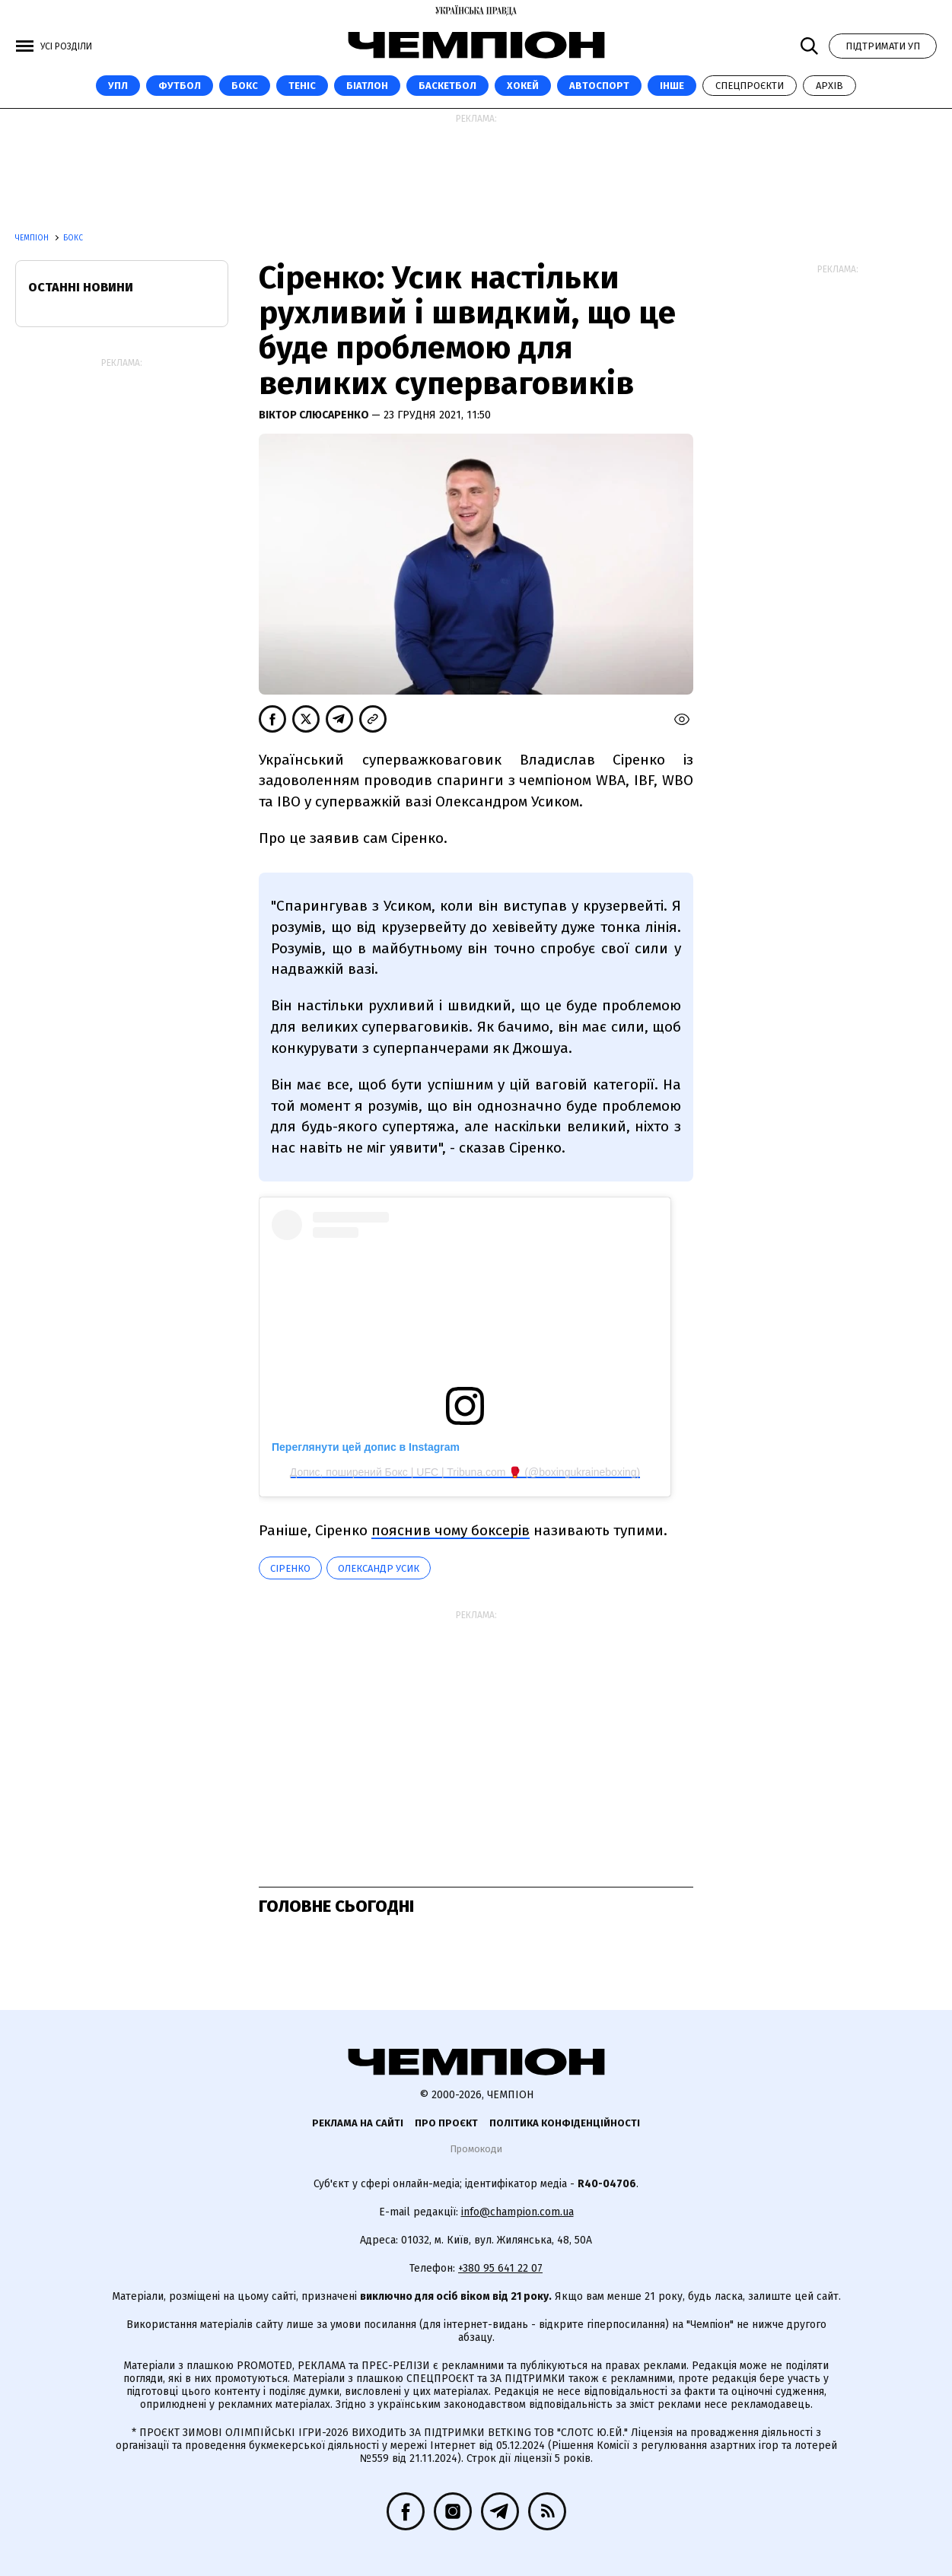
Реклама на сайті (357, 2123)
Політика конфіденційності (564, 2123)
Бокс (244, 85)
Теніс (302, 85)
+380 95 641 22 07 (500, 2268)
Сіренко (290, 1568)
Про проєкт (446, 2123)
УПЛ (118, 85)
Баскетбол (447, 85)
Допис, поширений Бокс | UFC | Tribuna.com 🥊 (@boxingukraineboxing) (465, 1472)
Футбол (179, 85)
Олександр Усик (378, 1568)
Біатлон (367, 85)
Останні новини (80, 287)
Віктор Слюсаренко (315, 415)
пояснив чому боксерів (450, 1530)
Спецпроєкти (749, 85)
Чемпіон (33, 238)
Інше (672, 85)
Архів (829, 85)
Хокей (523, 85)
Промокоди (476, 2149)
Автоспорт (599, 85)
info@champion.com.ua (517, 2212)
